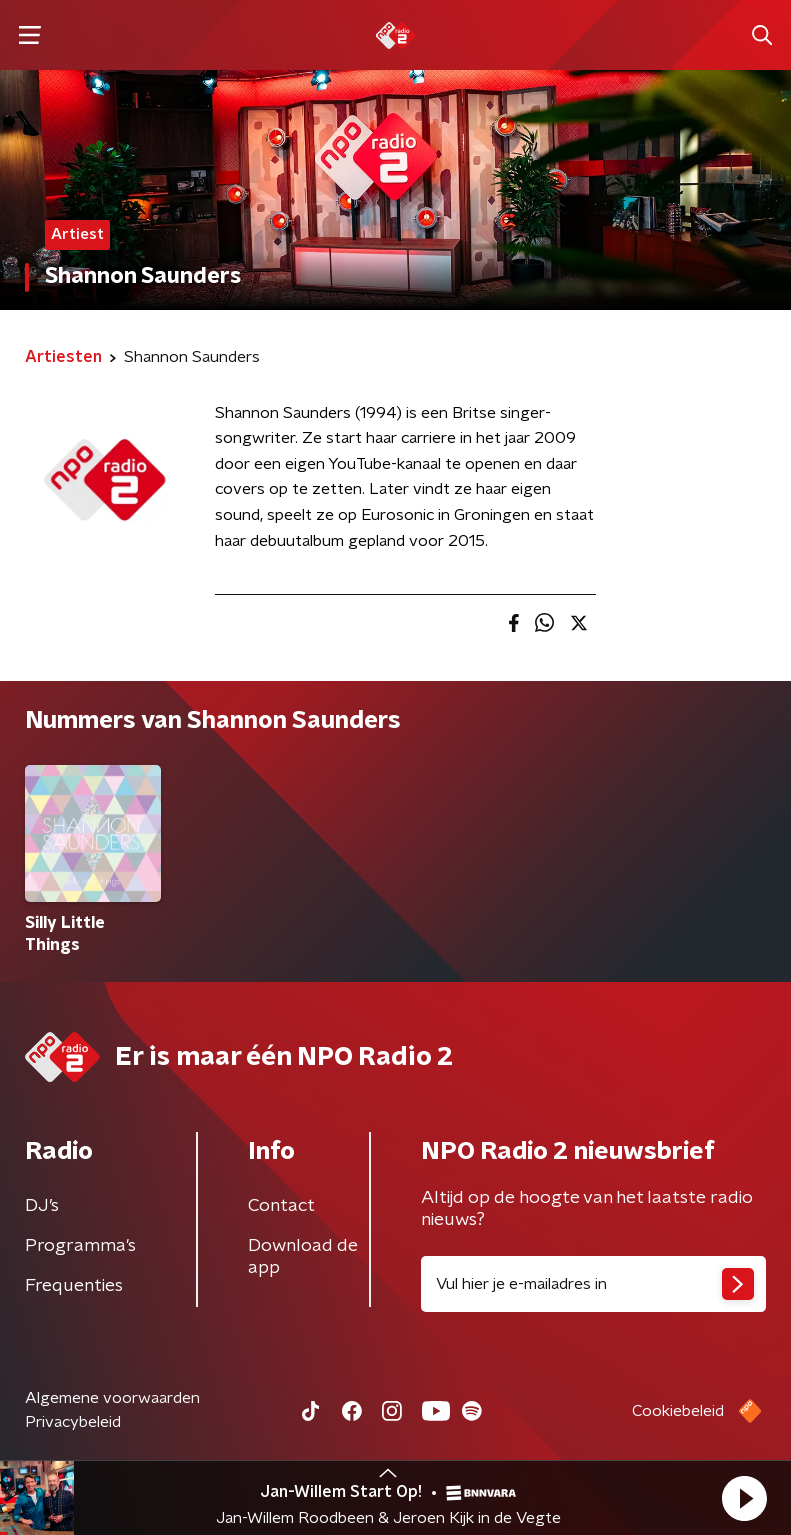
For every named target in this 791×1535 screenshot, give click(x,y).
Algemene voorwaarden (112, 1398)
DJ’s (42, 1206)
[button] (744, 1498)
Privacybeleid (73, 1422)
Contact (281, 1206)
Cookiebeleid (678, 1411)
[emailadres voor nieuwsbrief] (594, 1284)
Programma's (80, 1246)
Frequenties (74, 1286)
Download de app (303, 1257)
